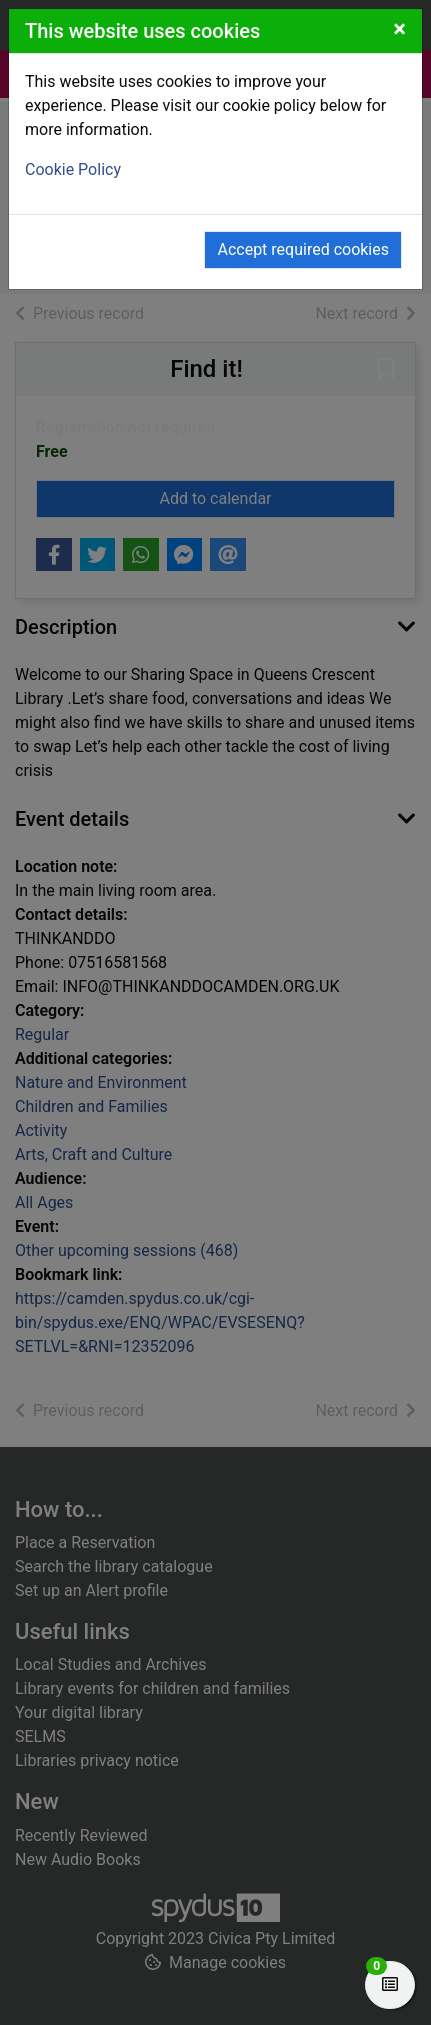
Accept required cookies (303, 249)
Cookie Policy (73, 169)
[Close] (399, 29)
